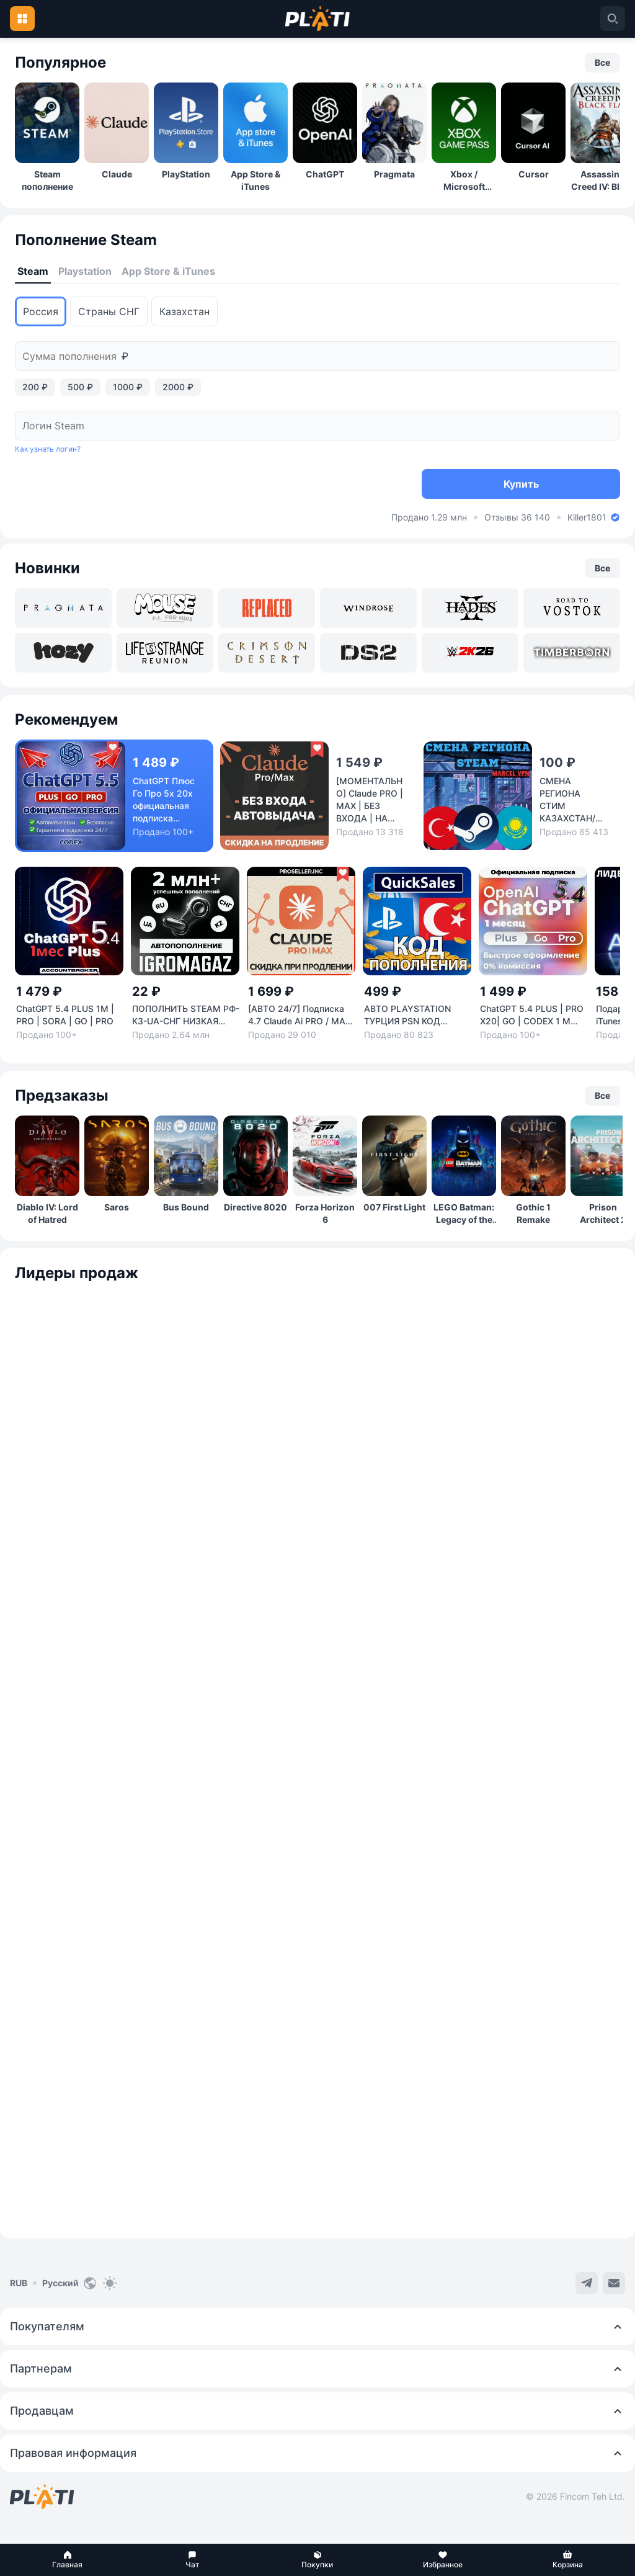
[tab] (33, 272)
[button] (67, 2560)
